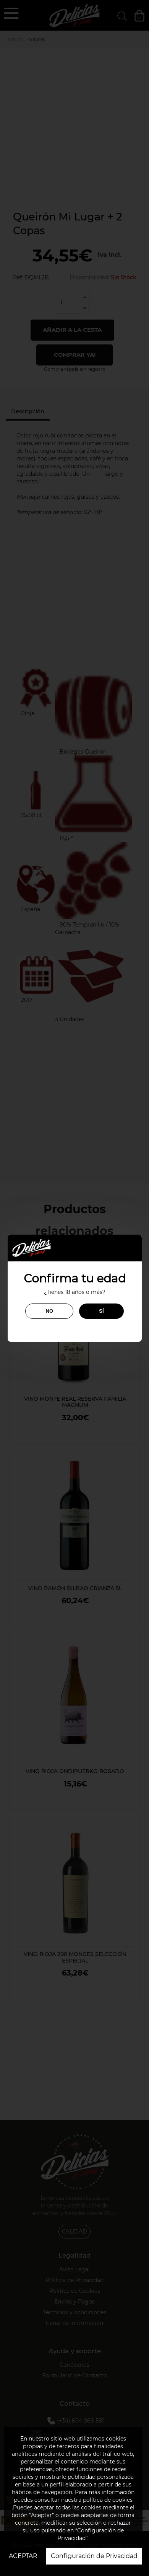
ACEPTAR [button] (23, 2556)
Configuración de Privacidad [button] (94, 2556)
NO (49, 1311)
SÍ (101, 1311)
